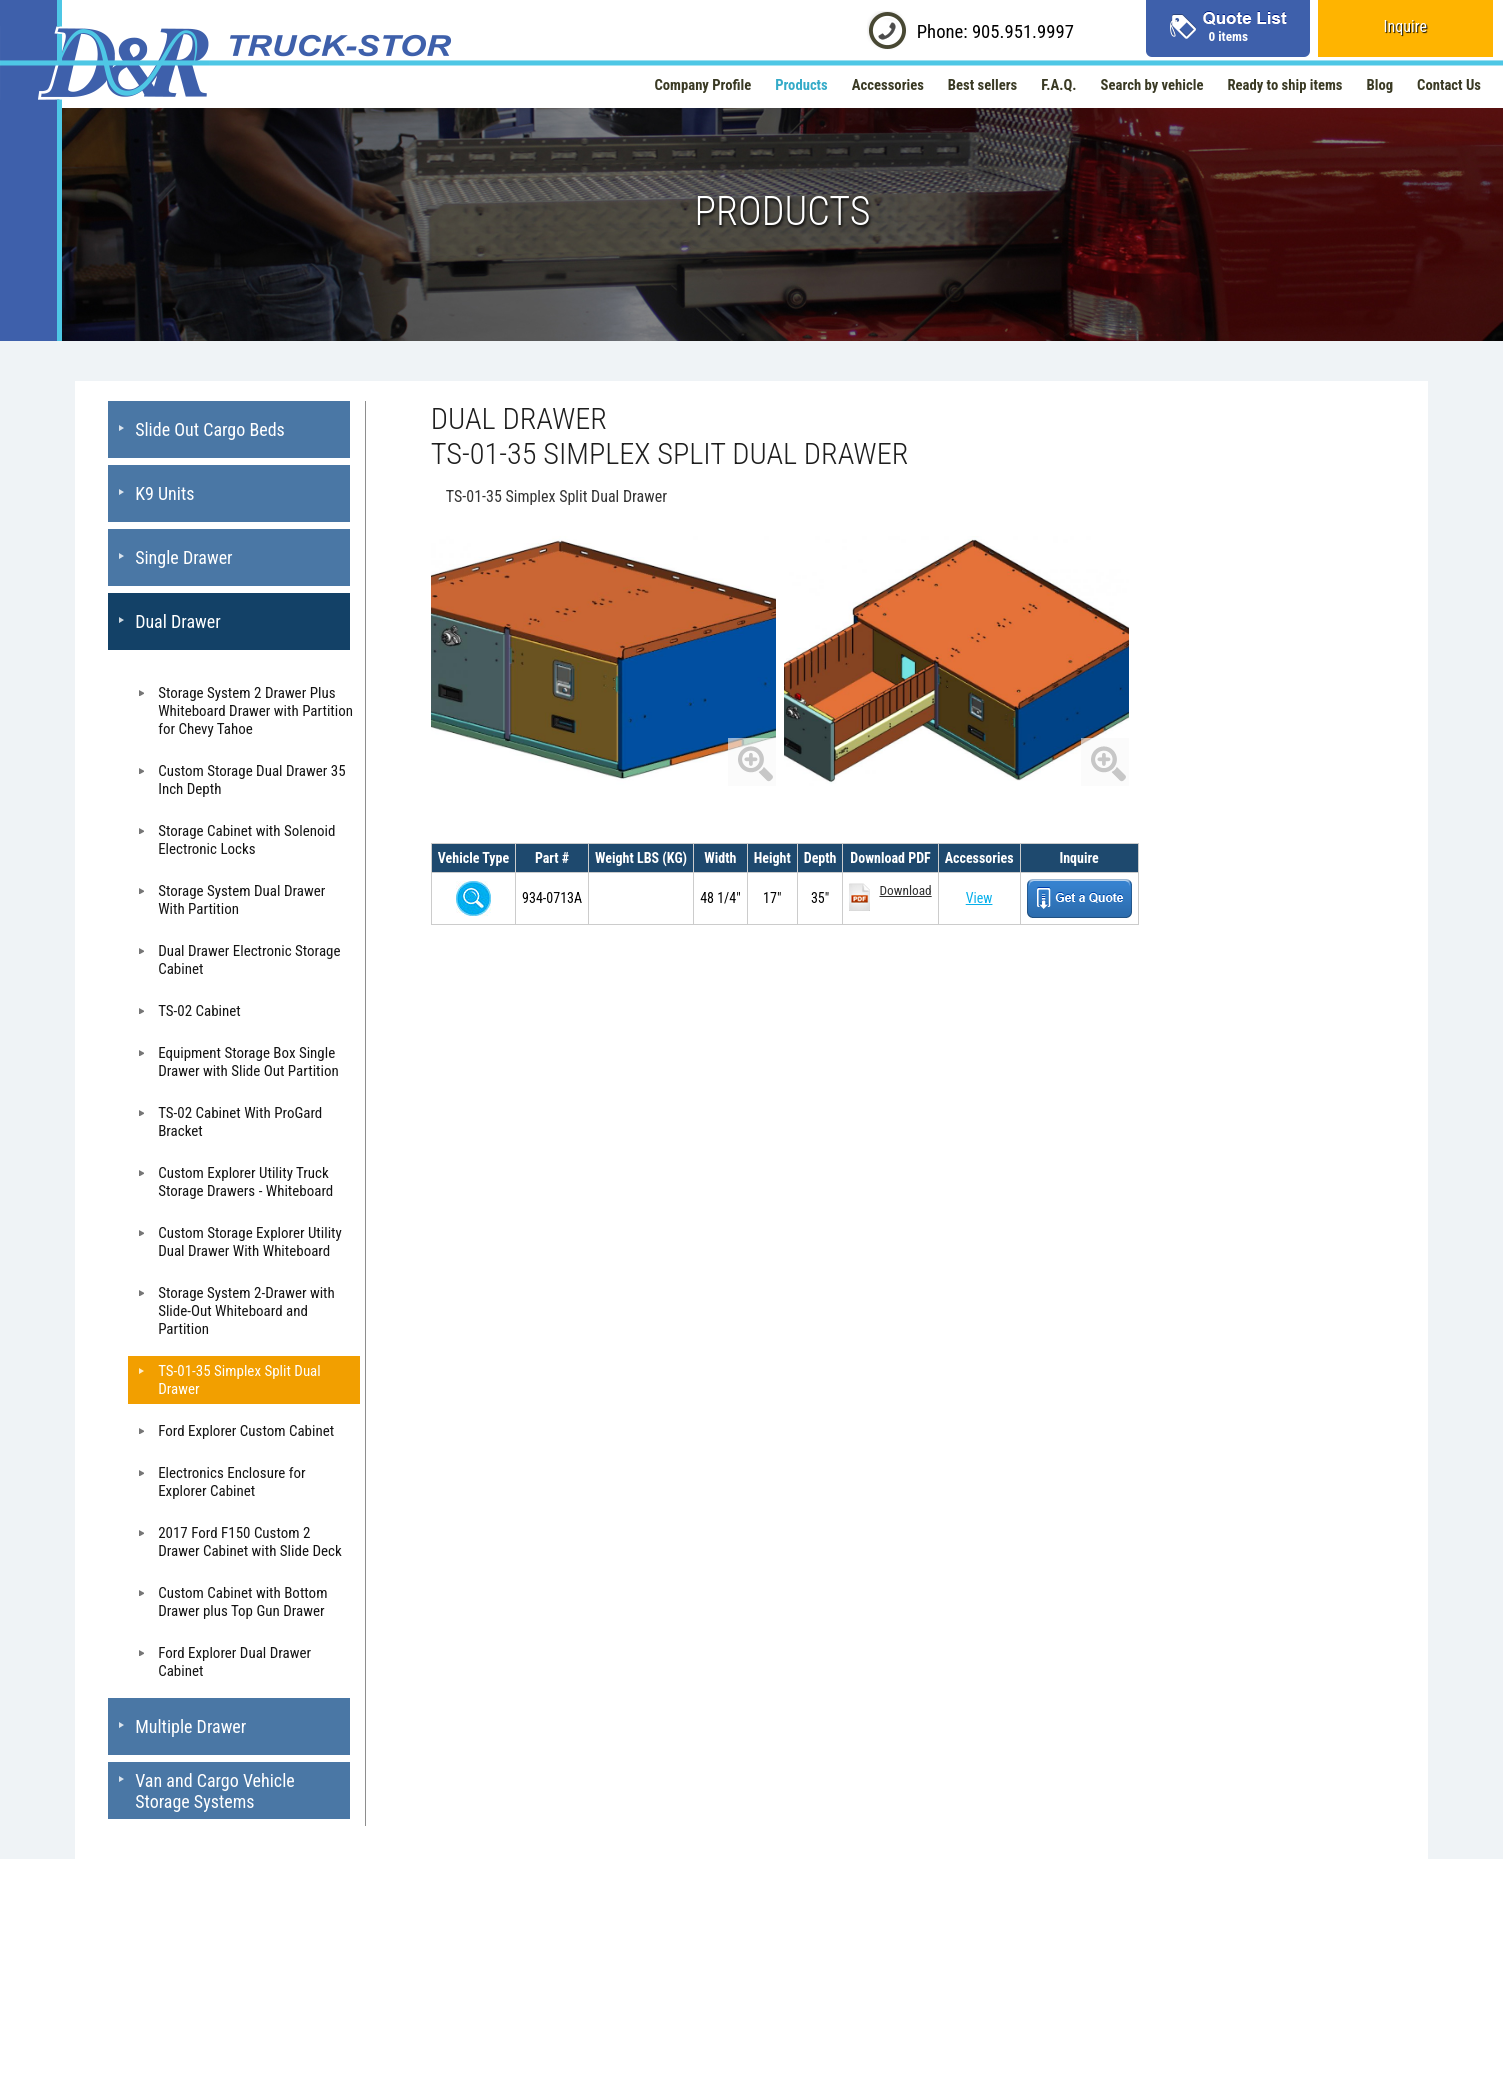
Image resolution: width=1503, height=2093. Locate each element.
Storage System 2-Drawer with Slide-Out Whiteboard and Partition (246, 1311)
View (979, 898)
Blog (1380, 85)
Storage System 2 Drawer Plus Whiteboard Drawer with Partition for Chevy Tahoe (255, 711)
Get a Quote (1079, 898)
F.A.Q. (1058, 85)
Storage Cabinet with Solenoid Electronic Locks (246, 840)
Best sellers (982, 85)
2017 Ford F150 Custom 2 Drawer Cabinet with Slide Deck (250, 1542)
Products (801, 85)
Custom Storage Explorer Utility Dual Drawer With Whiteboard (250, 1242)
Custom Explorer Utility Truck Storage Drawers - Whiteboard (245, 1182)
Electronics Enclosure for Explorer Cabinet (231, 1482)
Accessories (888, 85)
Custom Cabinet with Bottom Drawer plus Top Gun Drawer (242, 1602)
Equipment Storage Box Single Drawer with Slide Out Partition (248, 1062)
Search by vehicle (1152, 85)
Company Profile (702, 85)
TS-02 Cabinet (199, 1011)
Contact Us (1449, 85)
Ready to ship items (1284, 85)
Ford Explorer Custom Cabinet (246, 1431)
